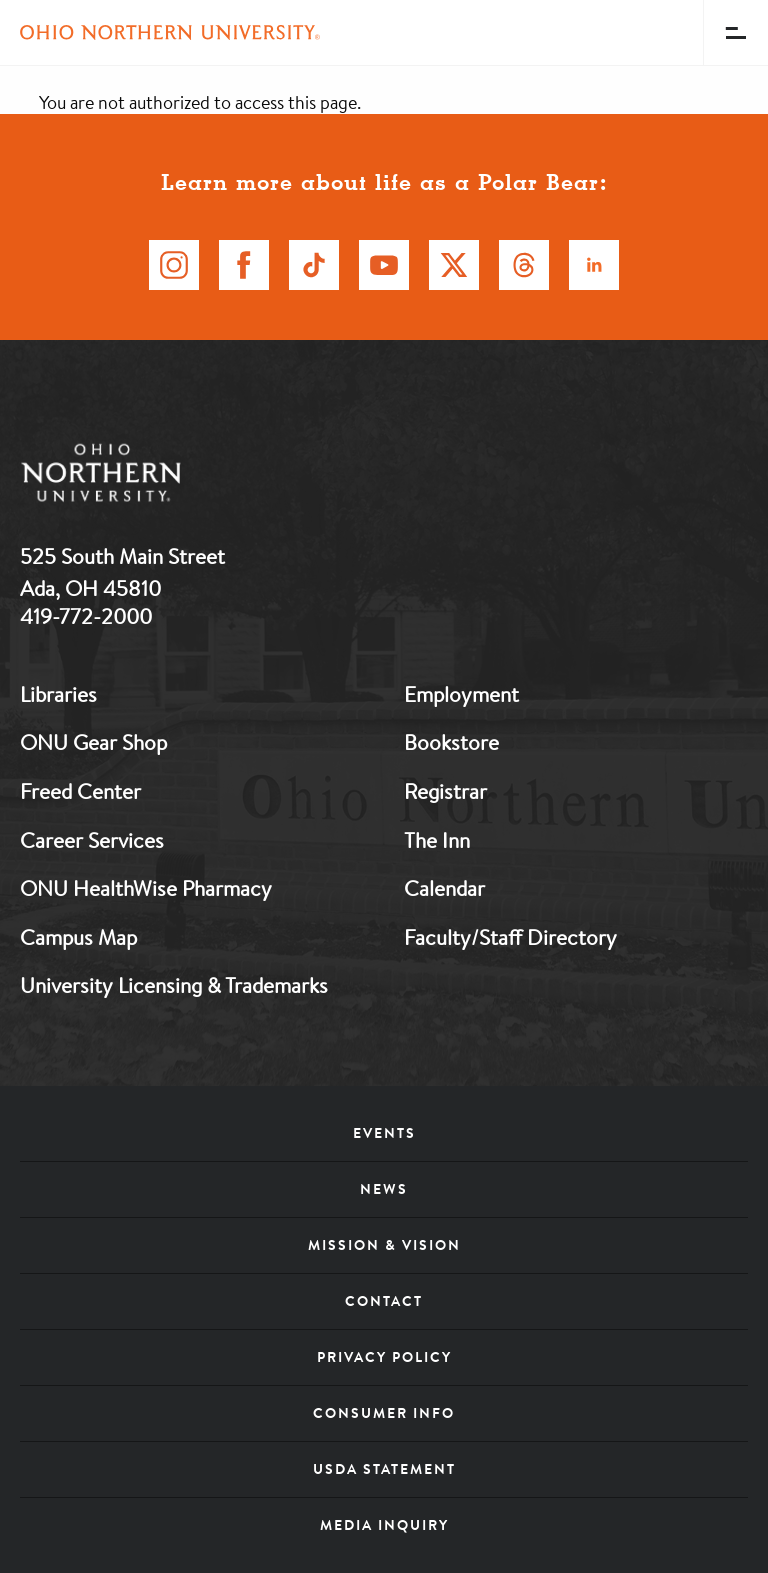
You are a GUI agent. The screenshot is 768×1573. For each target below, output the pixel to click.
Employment (461, 694)
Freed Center (80, 791)
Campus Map (78, 937)
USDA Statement (384, 1469)
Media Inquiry (384, 1525)
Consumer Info (384, 1413)
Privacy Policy (384, 1357)
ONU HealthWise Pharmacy (146, 888)
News (384, 1189)
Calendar (444, 888)
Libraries (58, 694)
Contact (384, 1301)
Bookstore (451, 742)
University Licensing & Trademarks (174, 985)
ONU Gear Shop (93, 742)
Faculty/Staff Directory (510, 937)
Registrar (445, 791)
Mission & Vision (384, 1245)
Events (384, 1133)
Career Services (92, 840)
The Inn (437, 840)
